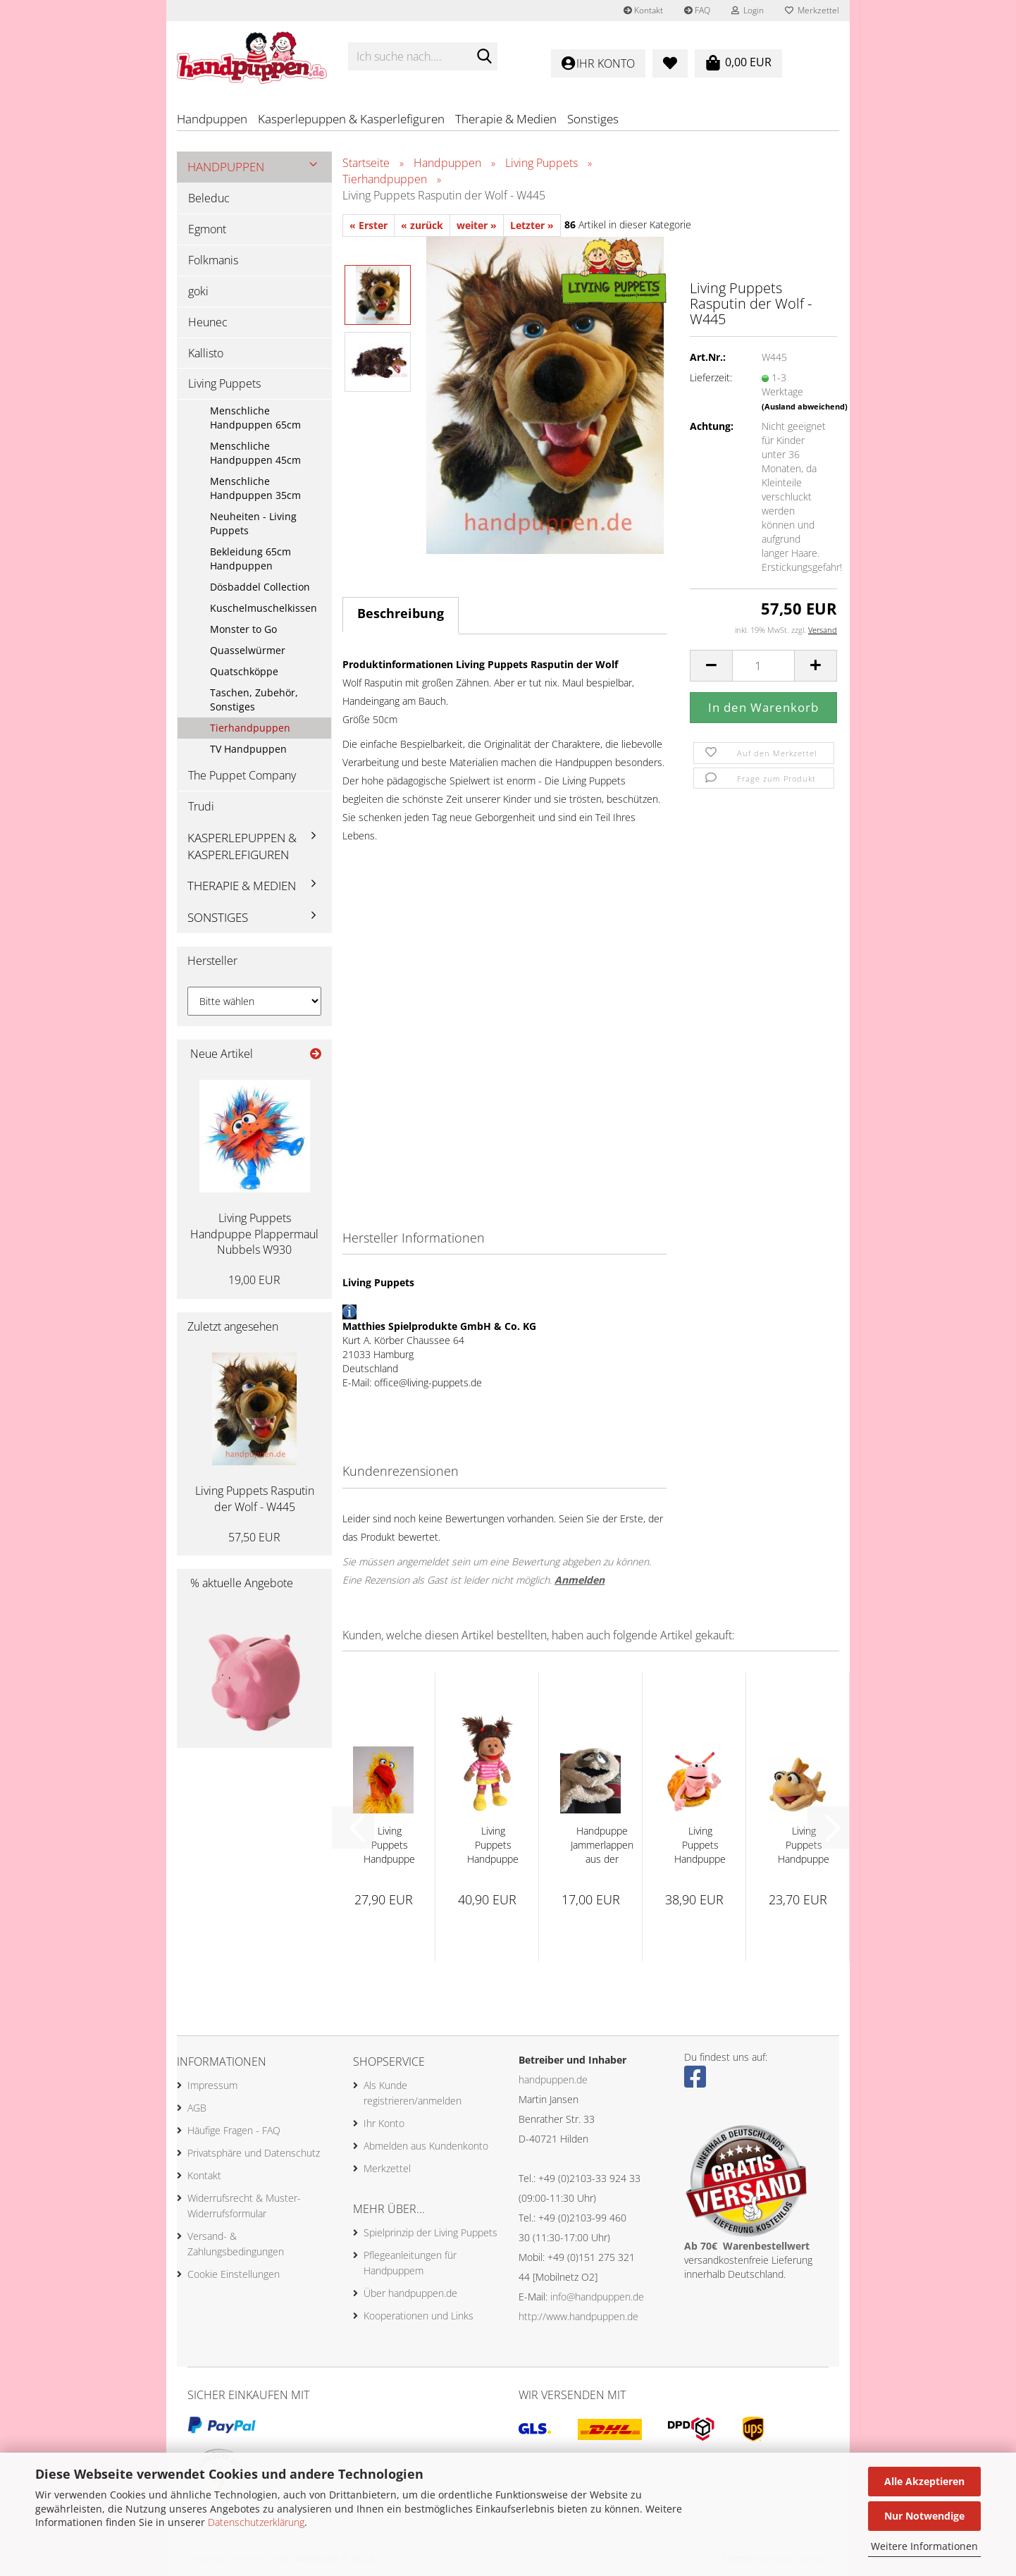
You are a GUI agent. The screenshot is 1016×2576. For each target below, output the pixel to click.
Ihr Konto (384, 2123)
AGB (196, 2107)
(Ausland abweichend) (805, 406)
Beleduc (209, 198)
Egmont (207, 229)
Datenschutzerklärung (256, 2522)
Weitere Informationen (924, 2546)
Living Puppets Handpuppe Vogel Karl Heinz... (389, 1845)
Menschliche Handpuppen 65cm (255, 417)
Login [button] (747, 10)
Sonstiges (593, 119)
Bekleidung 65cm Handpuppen (250, 558)
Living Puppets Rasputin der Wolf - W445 (254, 1499)
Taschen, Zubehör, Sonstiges (254, 699)
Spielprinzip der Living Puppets (430, 2232)
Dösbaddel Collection (260, 586)
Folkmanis (213, 260)
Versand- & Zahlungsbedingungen (235, 2243)
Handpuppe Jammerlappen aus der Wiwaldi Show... (602, 1845)
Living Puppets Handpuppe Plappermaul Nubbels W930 (254, 1234)
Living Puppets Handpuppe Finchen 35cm (700, 1845)
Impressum (212, 2085)
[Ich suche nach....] (484, 57)
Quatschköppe (244, 671)
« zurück (422, 225)
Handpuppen (212, 119)
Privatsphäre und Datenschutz (253, 2152)
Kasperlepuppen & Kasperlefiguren (351, 119)
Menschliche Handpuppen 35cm (255, 488)
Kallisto (205, 353)
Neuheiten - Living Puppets (253, 523)
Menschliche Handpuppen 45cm (255, 453)
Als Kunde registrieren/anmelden (412, 2092)
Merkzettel (812, 10)
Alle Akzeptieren (924, 2481)
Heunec (208, 322)
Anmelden (580, 1579)
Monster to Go (243, 629)
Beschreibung (400, 613)
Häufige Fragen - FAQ (233, 2130)
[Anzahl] (763, 666)
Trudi (201, 806)
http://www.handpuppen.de (578, 2316)
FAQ (697, 10)
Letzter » (532, 225)
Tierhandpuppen (250, 727)
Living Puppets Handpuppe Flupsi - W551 (803, 1845)
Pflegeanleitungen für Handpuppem (410, 2262)
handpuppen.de (553, 2079)
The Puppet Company (242, 775)
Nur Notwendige (924, 2515)
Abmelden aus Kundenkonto (426, 2145)
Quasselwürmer (247, 650)
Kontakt (643, 10)
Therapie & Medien (506, 119)
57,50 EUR (254, 1537)
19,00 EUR (254, 1280)
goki (198, 291)
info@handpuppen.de (597, 2296)
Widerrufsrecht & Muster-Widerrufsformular (244, 2205)
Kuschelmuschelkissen (263, 608)
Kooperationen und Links (418, 2315)
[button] (711, 666)
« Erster (368, 225)
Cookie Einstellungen (233, 2274)
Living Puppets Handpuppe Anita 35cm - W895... (493, 1845)
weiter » (477, 225)
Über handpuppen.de (410, 2293)
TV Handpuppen (248, 749)
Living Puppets (224, 383)
